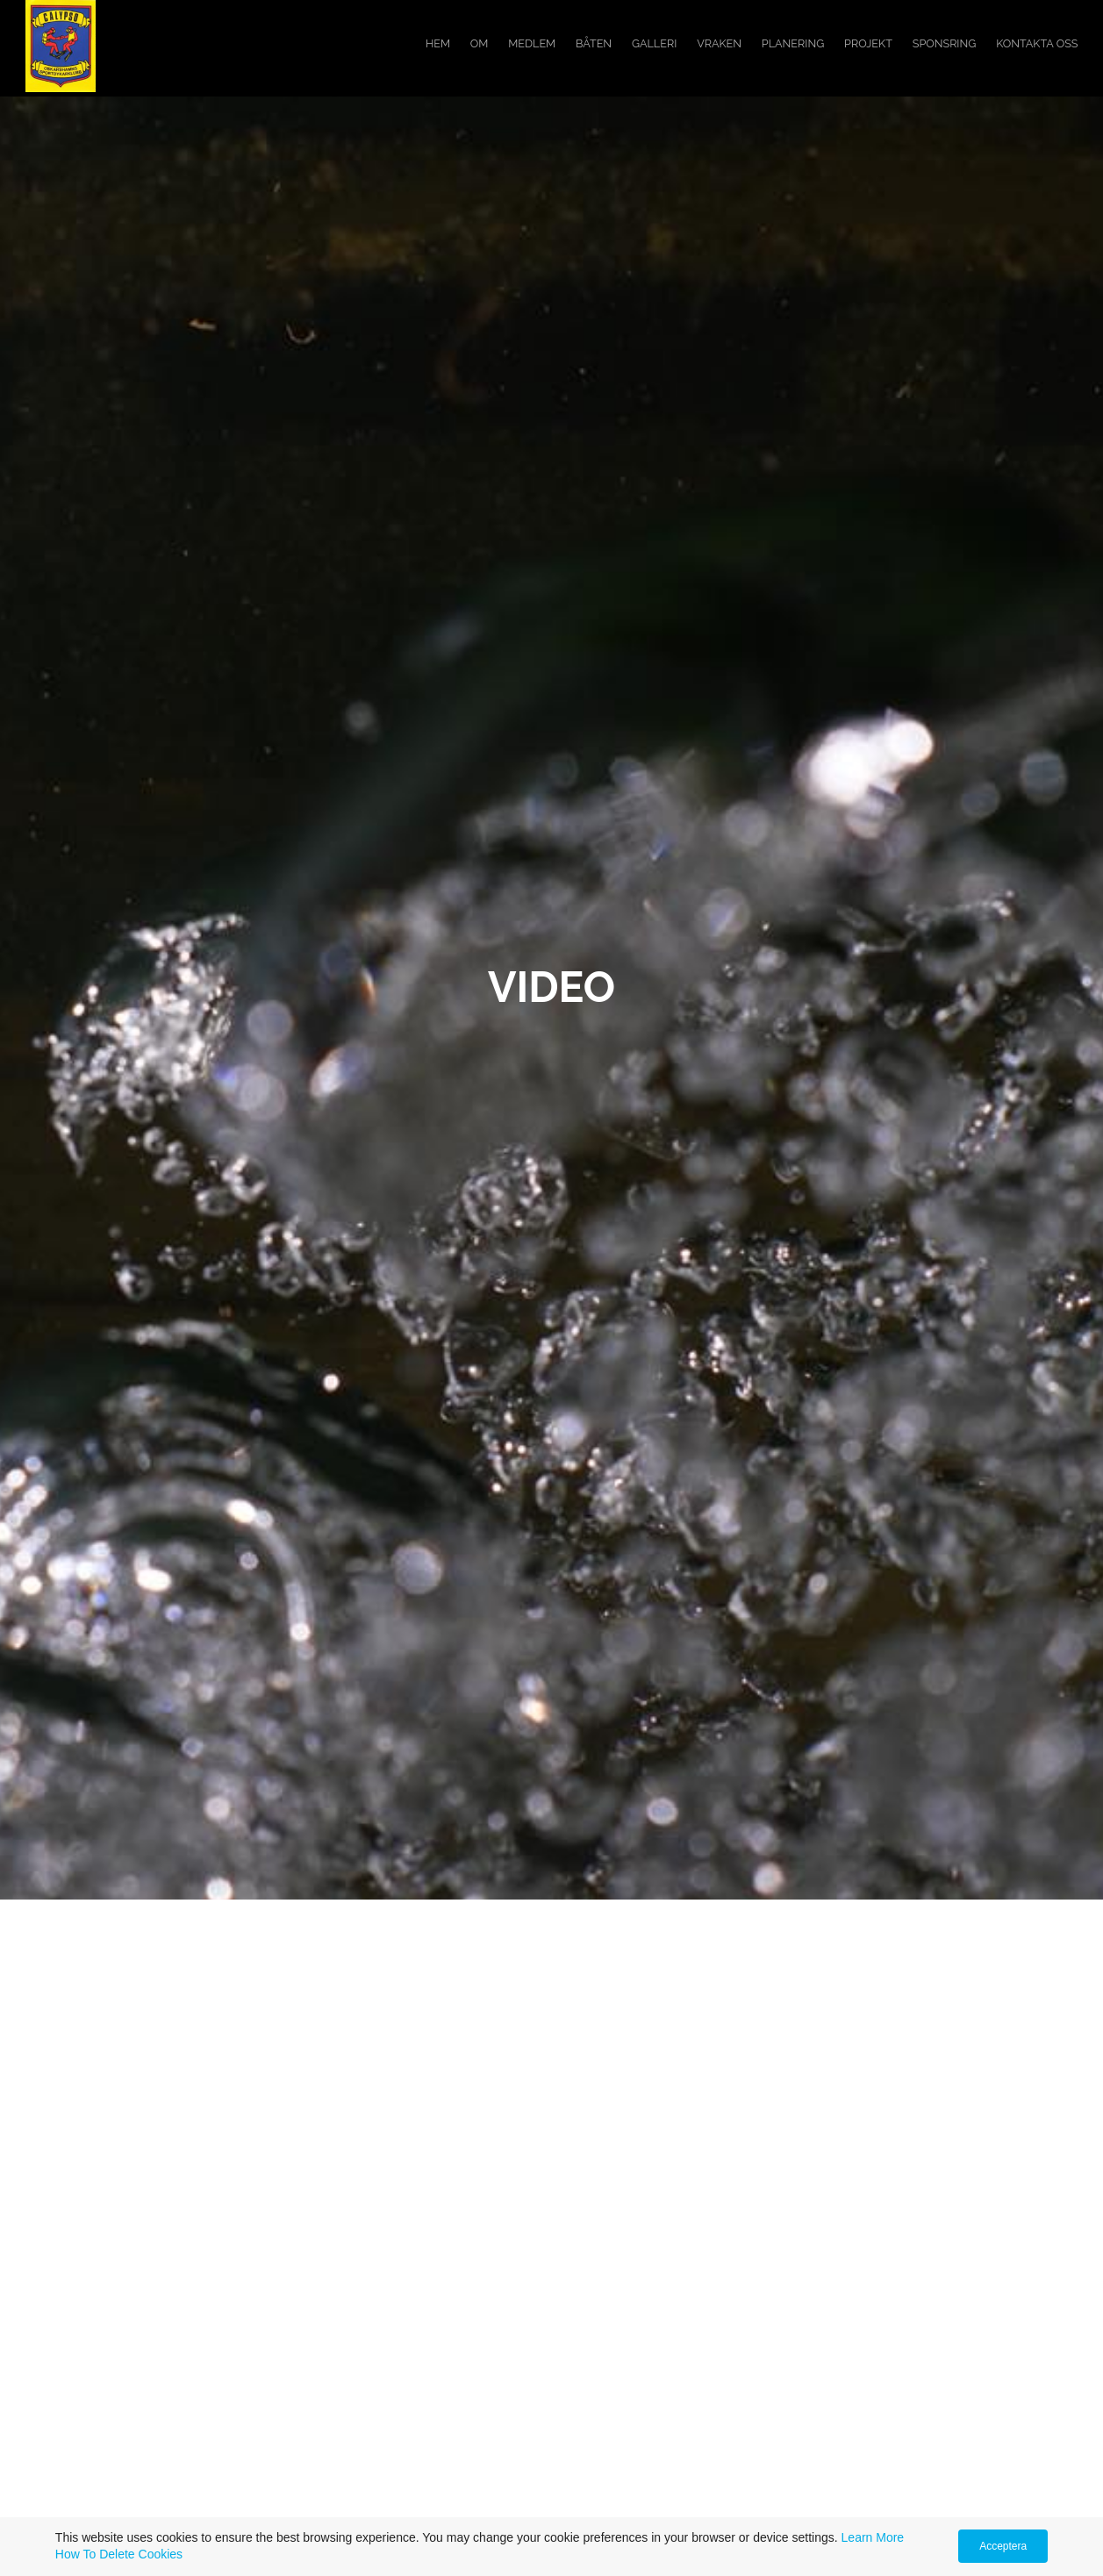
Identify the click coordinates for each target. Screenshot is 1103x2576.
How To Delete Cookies (119, 2554)
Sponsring (945, 43)
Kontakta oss (1037, 43)
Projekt (868, 43)
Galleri (654, 43)
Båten (594, 43)
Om (479, 43)
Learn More (873, 2537)
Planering (793, 43)
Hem (438, 43)
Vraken (719, 43)
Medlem (531, 43)
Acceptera (1003, 2546)
